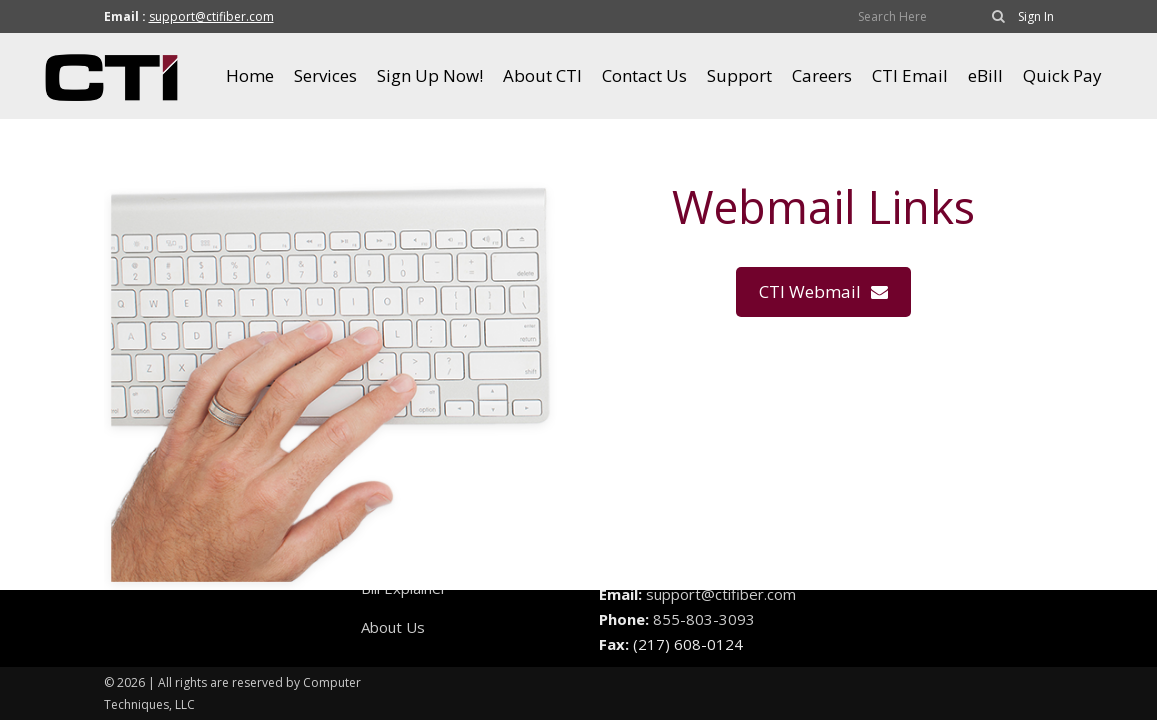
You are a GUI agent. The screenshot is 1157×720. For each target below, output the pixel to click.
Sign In (1036, 16)
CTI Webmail (823, 291)
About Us (393, 627)
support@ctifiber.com (211, 16)
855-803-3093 (704, 619)
